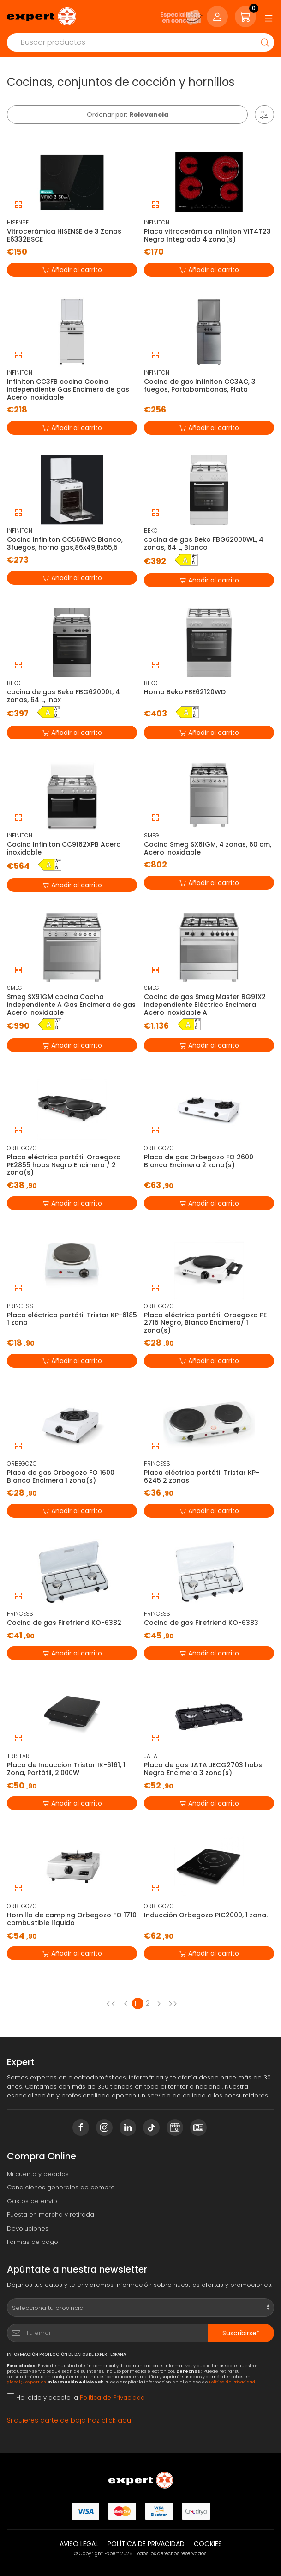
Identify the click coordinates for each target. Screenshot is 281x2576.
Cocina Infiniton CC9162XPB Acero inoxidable (64, 848)
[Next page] (161, 2003)
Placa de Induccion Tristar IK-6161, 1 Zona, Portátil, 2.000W (66, 1768)
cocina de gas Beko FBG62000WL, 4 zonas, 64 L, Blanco (203, 543)
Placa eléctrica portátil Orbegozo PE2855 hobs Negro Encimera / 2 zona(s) (64, 1164)
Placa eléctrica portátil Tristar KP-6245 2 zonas (201, 1476)
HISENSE (18, 222)
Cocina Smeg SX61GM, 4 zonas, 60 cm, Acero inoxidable (207, 848)
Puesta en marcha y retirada (50, 2214)
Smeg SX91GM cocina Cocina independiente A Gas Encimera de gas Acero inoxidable (71, 1004)
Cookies (208, 2543)
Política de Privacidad (232, 2382)
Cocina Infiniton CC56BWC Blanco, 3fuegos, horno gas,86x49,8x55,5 (65, 543)
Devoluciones (27, 2228)
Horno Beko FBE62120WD (185, 692)
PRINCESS (20, 1306)
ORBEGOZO (22, 1148)
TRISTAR (18, 1756)
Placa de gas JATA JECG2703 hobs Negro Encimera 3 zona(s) (203, 1768)
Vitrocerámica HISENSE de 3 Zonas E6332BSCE (64, 235)
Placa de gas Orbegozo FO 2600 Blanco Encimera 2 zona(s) (198, 1161)
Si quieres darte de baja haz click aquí (70, 2420)
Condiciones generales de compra (61, 2187)
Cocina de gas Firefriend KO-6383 (201, 1622)
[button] (264, 114)
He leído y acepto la (76, 2397)
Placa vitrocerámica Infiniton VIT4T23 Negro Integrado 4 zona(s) (207, 235)
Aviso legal (79, 2543)
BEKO (151, 530)
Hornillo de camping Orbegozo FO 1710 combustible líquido (72, 1918)
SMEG (151, 835)
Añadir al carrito (72, 269)
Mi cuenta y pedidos (38, 2174)
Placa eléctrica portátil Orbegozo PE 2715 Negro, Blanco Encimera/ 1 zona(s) (205, 1322)
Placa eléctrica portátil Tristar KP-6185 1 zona (72, 1318)
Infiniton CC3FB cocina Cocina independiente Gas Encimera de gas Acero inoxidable (68, 389)
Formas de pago (32, 2241)
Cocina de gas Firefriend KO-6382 (64, 1622)
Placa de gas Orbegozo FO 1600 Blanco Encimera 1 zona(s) (60, 1476)
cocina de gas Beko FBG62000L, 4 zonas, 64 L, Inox (63, 695)
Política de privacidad (146, 2543)
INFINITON (156, 222)
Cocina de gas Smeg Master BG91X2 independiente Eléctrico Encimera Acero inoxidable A (205, 1004)
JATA (150, 1756)
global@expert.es (26, 2382)
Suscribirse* (241, 2333)
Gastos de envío (32, 2201)
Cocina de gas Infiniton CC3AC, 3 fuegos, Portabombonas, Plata (200, 385)
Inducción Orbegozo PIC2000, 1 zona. (206, 1915)
